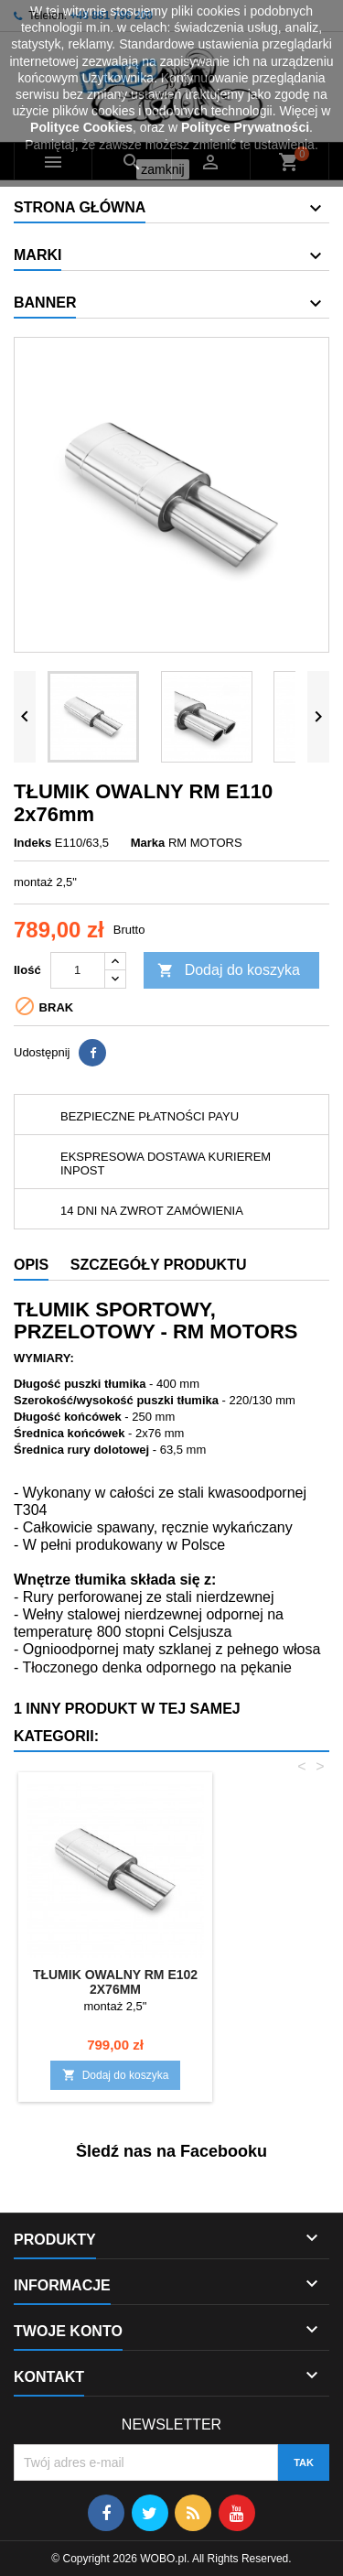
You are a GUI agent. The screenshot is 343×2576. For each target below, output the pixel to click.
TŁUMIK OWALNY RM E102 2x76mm (115, 1982)
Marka (148, 843)
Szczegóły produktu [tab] (158, 1264)
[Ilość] (77, 970)
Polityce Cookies (81, 127)
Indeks (32, 843)
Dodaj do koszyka (228, 971)
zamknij (162, 169)
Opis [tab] (31, 1264)
